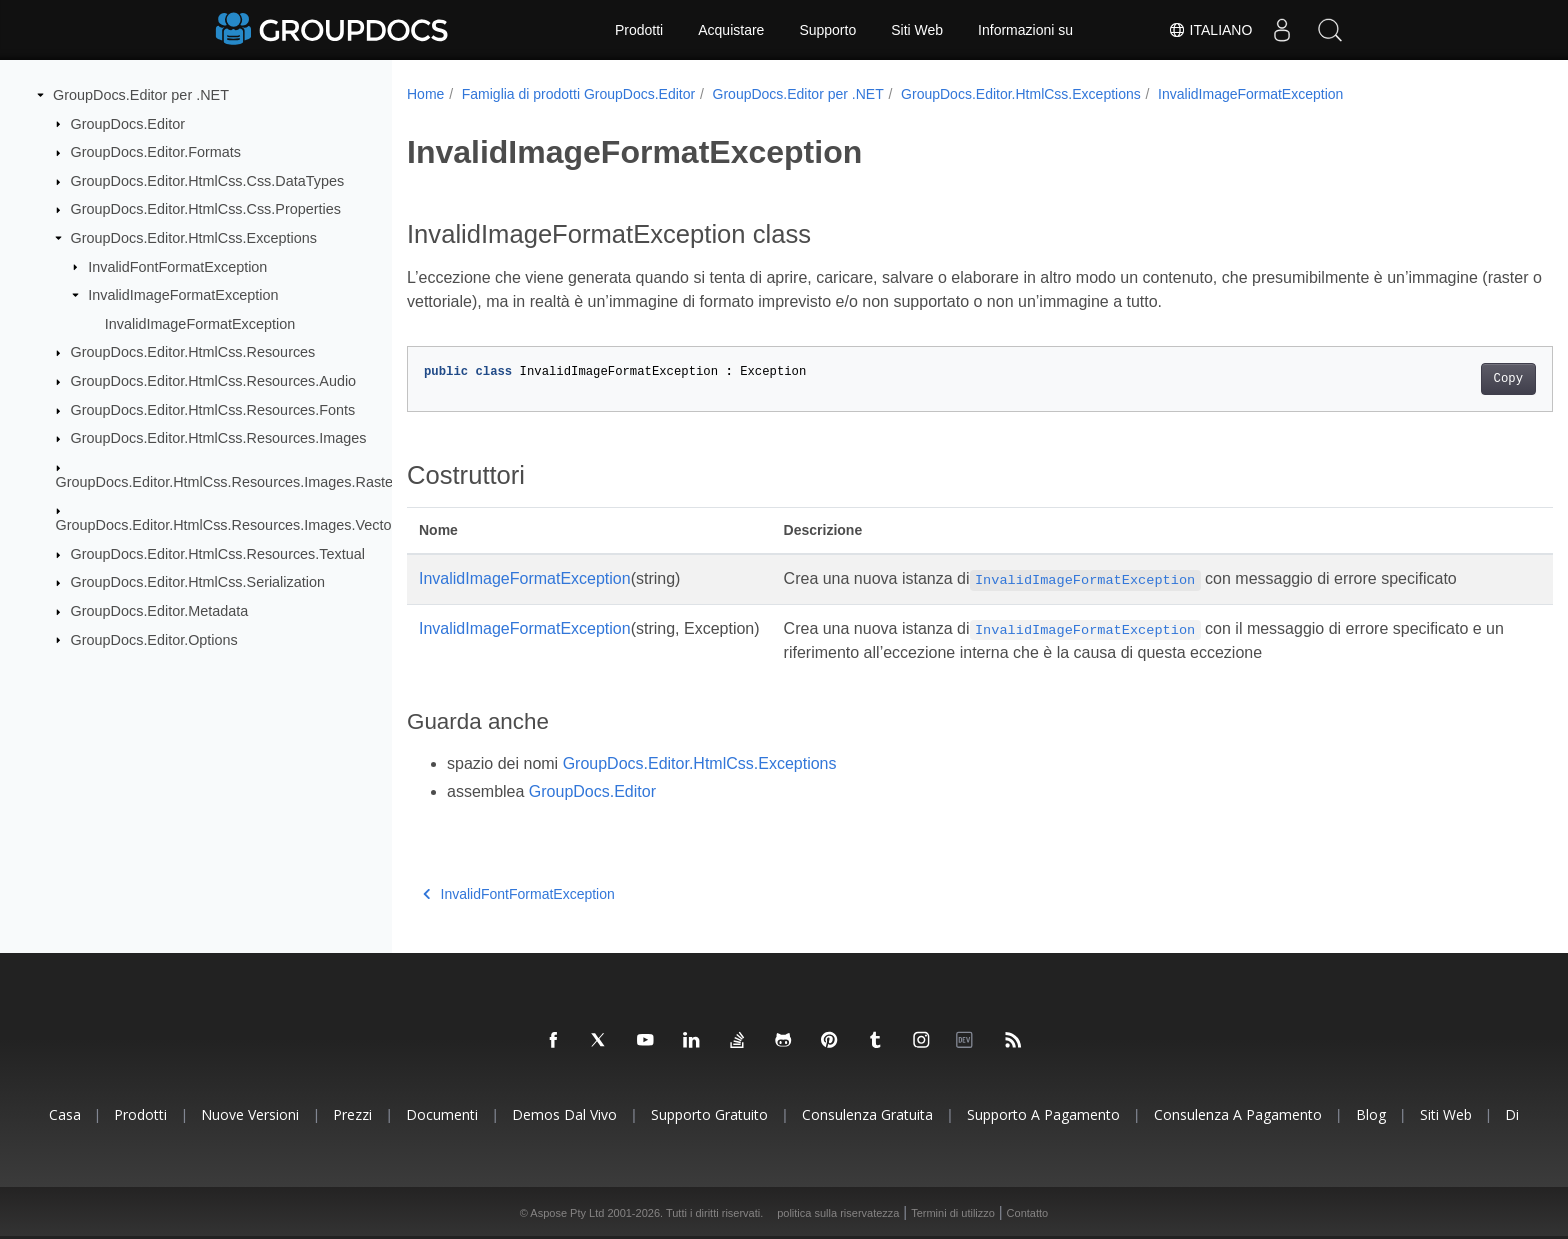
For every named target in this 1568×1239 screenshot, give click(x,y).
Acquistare (731, 30)
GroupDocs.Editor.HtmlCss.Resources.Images (219, 438)
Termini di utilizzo (953, 1213)
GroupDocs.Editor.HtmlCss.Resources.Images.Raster (227, 482)
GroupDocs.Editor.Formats (156, 152)
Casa (65, 1114)
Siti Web (917, 30)
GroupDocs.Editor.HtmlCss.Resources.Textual (218, 554)
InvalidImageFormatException (183, 295)
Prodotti (639, 30)
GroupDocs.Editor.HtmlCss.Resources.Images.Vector (226, 525)
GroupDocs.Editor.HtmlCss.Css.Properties (206, 209)
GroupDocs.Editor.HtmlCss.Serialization (198, 582)
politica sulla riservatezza (838, 1213)
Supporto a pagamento (1043, 1114)
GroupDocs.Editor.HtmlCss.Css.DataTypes (208, 181)
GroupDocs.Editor (128, 123)
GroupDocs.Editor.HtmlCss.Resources (193, 352)
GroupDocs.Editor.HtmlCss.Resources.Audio (214, 381)
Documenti (442, 1114)
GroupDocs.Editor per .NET (141, 95)
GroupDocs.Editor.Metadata (160, 611)
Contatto (1028, 1213)
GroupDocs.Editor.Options (154, 639)
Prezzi (352, 1114)
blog (1371, 1114)
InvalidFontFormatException (177, 266)
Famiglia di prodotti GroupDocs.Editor (578, 94)
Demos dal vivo (564, 1114)
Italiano (1206, 30)
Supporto (827, 30)
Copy (1429, 379)
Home (425, 94)
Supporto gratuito (709, 1114)
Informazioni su (1025, 30)
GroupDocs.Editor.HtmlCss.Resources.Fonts (213, 410)
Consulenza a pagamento (1238, 1114)
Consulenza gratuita (867, 1114)
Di (1512, 1114)
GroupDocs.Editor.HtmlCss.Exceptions (194, 238)
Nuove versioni (250, 1114)
